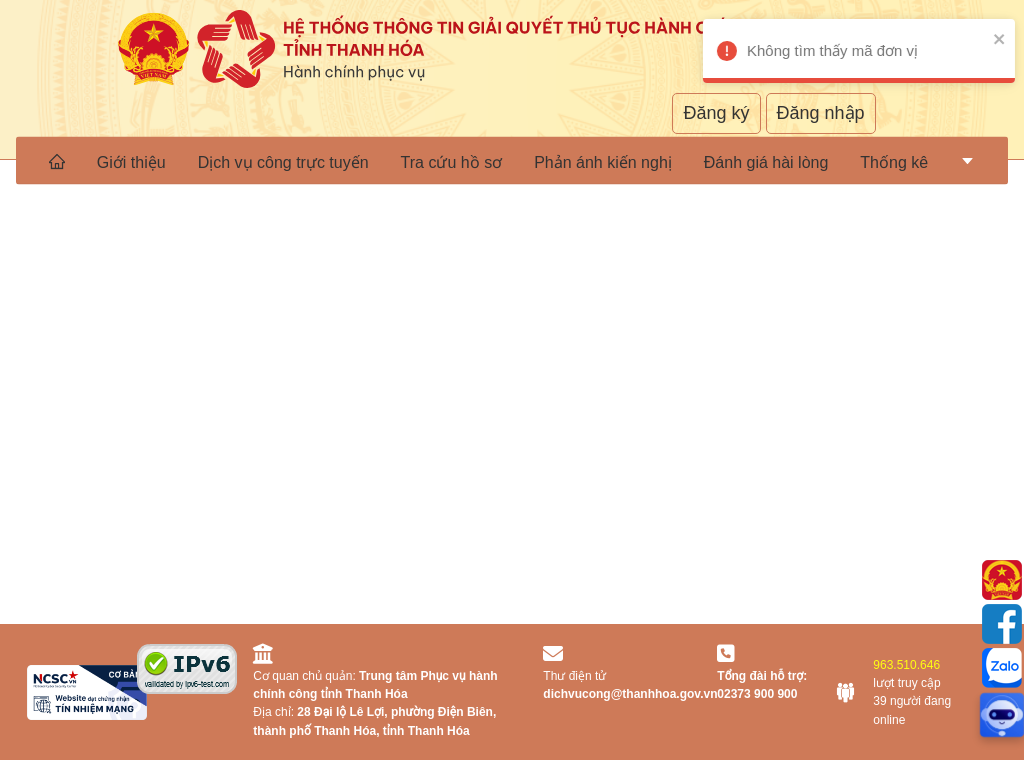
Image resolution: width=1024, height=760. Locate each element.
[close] (978, 38)
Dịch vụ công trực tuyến (283, 161)
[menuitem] (57, 161)
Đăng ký (716, 113)
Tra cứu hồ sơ (452, 161)
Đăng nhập (821, 113)
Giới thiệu (131, 161)
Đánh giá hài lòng (766, 161)
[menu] (512, 161)
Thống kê (894, 161)
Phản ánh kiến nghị (603, 161)
